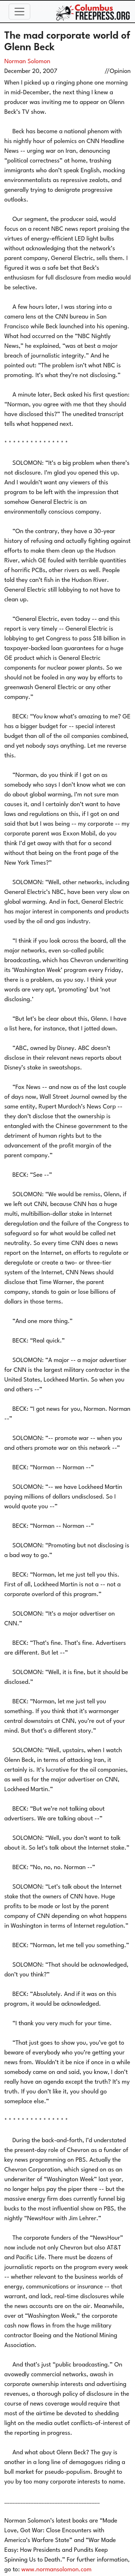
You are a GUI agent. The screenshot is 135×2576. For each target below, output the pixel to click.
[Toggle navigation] (19, 12)
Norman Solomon (27, 62)
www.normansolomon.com (56, 2570)
